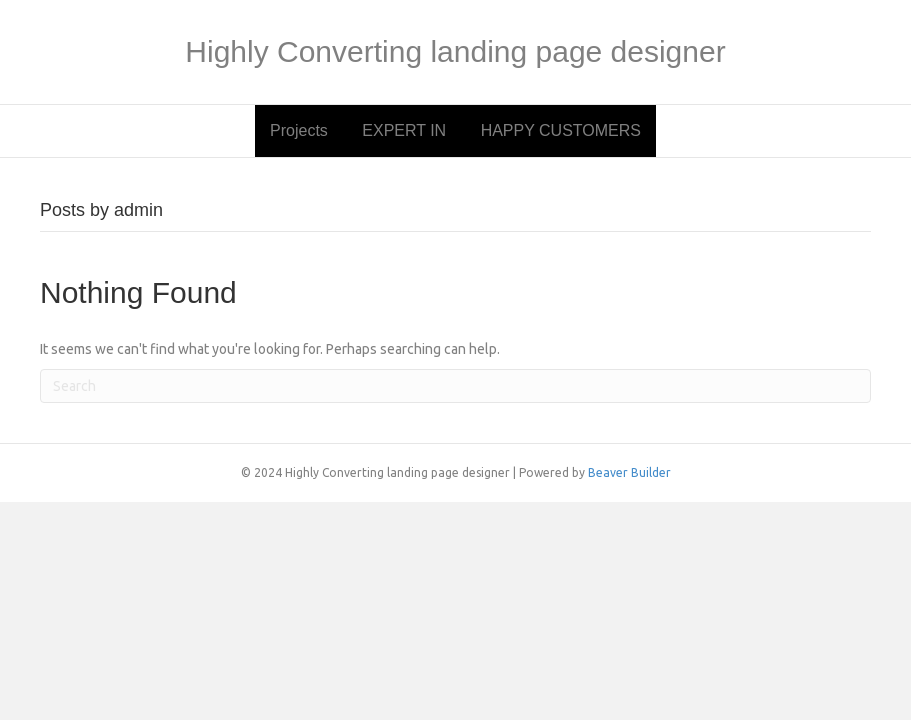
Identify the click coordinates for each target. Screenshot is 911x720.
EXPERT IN (404, 130)
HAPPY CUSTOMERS (561, 130)
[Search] (455, 386)
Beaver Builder (629, 472)
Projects (299, 130)
